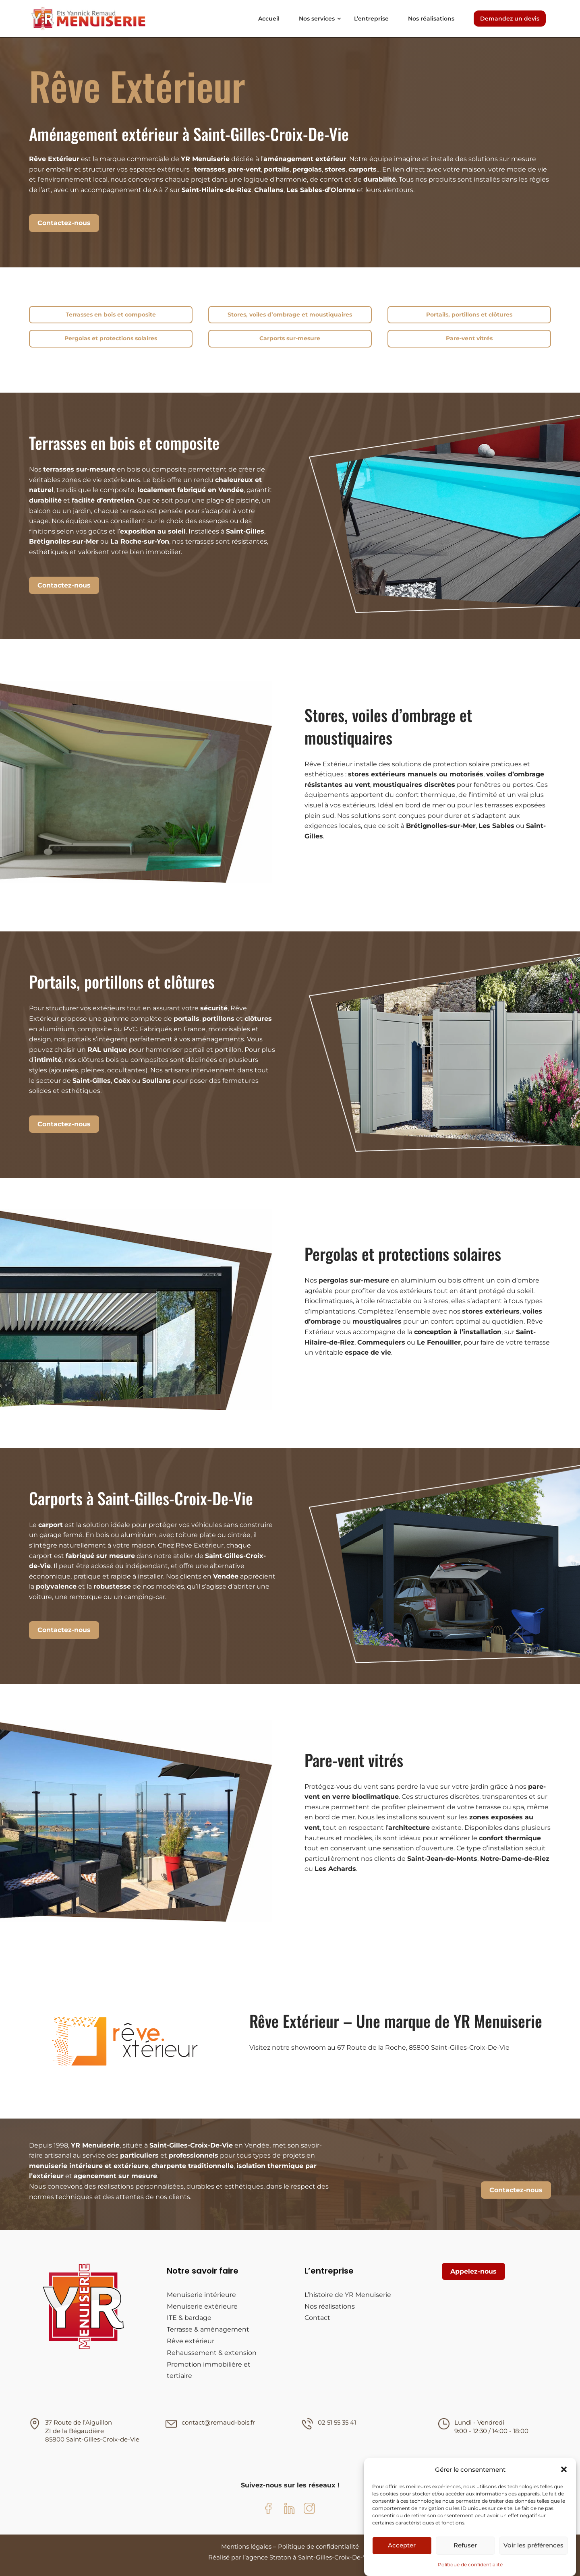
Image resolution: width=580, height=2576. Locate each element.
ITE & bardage (189, 2318)
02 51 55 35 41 (337, 2422)
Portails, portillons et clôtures (469, 314)
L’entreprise (371, 18)
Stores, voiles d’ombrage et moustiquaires (290, 314)
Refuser (465, 2545)
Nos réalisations (431, 18)
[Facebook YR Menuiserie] (270, 2510)
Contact (317, 2318)
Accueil (269, 18)
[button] (564, 2469)
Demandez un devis (509, 18)
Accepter (402, 2545)
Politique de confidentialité (470, 2565)
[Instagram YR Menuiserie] (309, 2510)
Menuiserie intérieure (201, 2295)
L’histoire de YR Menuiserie (347, 2295)
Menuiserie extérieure (202, 2306)
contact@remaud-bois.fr (218, 2422)
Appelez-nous (473, 2271)
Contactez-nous (64, 223)
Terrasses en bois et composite (111, 314)
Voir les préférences (533, 2545)
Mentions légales (246, 2546)
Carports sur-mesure (289, 338)
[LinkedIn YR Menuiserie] (290, 2510)
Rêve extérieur (190, 2341)
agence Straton (268, 2557)
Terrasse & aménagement (208, 2329)
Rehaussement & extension (212, 2353)
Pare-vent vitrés (469, 338)
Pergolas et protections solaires (110, 338)
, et (223, 1018)
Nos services (317, 18)
